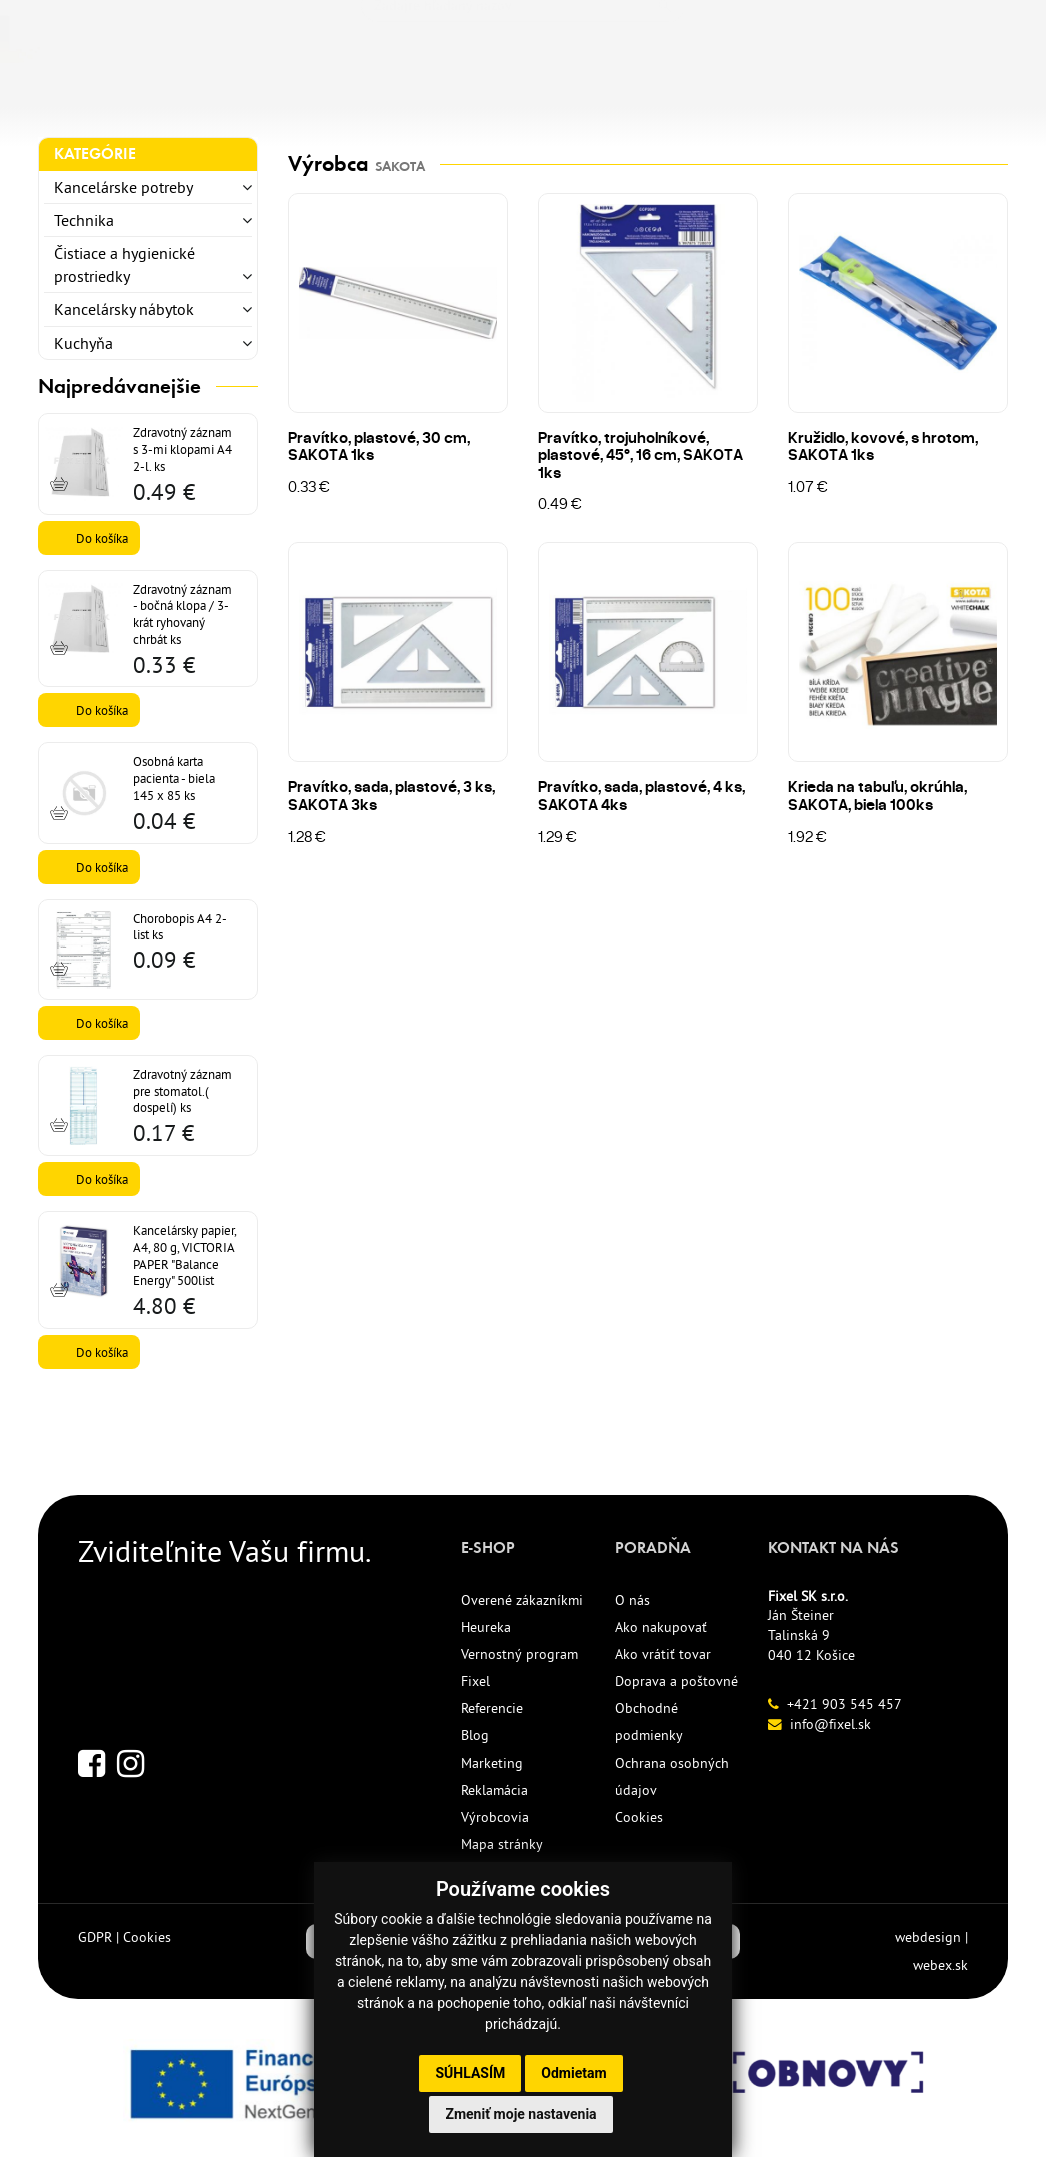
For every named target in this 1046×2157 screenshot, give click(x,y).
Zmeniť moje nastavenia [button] (520, 2114)
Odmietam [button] (573, 2073)
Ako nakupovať (661, 1627)
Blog (475, 1735)
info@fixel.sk (830, 1724)
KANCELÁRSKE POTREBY (140, 97)
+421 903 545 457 (844, 1704)
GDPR (95, 1937)
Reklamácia (494, 1790)
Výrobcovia (495, 1817)
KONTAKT (796, 97)
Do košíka (102, 538)
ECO (497, 97)
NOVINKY (410, 97)
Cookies (639, 1817)
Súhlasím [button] (470, 2073)
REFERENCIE (675, 97)
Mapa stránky (502, 1844)
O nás (632, 1600)
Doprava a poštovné (676, 1681)
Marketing (492, 1763)
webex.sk (940, 1965)
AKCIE (570, 97)
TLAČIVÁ (306, 97)
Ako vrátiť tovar (663, 1654)
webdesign (928, 1937)
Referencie (492, 1708)
